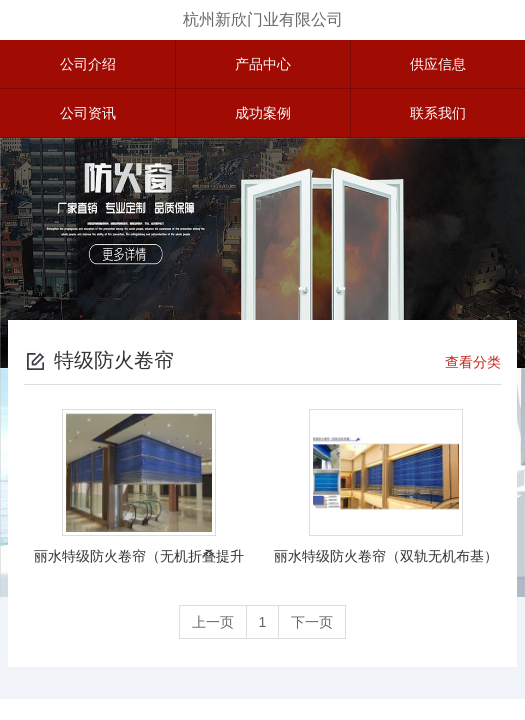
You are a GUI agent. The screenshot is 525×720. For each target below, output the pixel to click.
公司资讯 (88, 113)
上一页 (213, 622)
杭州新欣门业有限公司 (263, 19)
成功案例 (263, 113)
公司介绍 (88, 64)
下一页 (312, 622)
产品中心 (263, 64)
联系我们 (438, 113)
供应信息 (438, 64)
